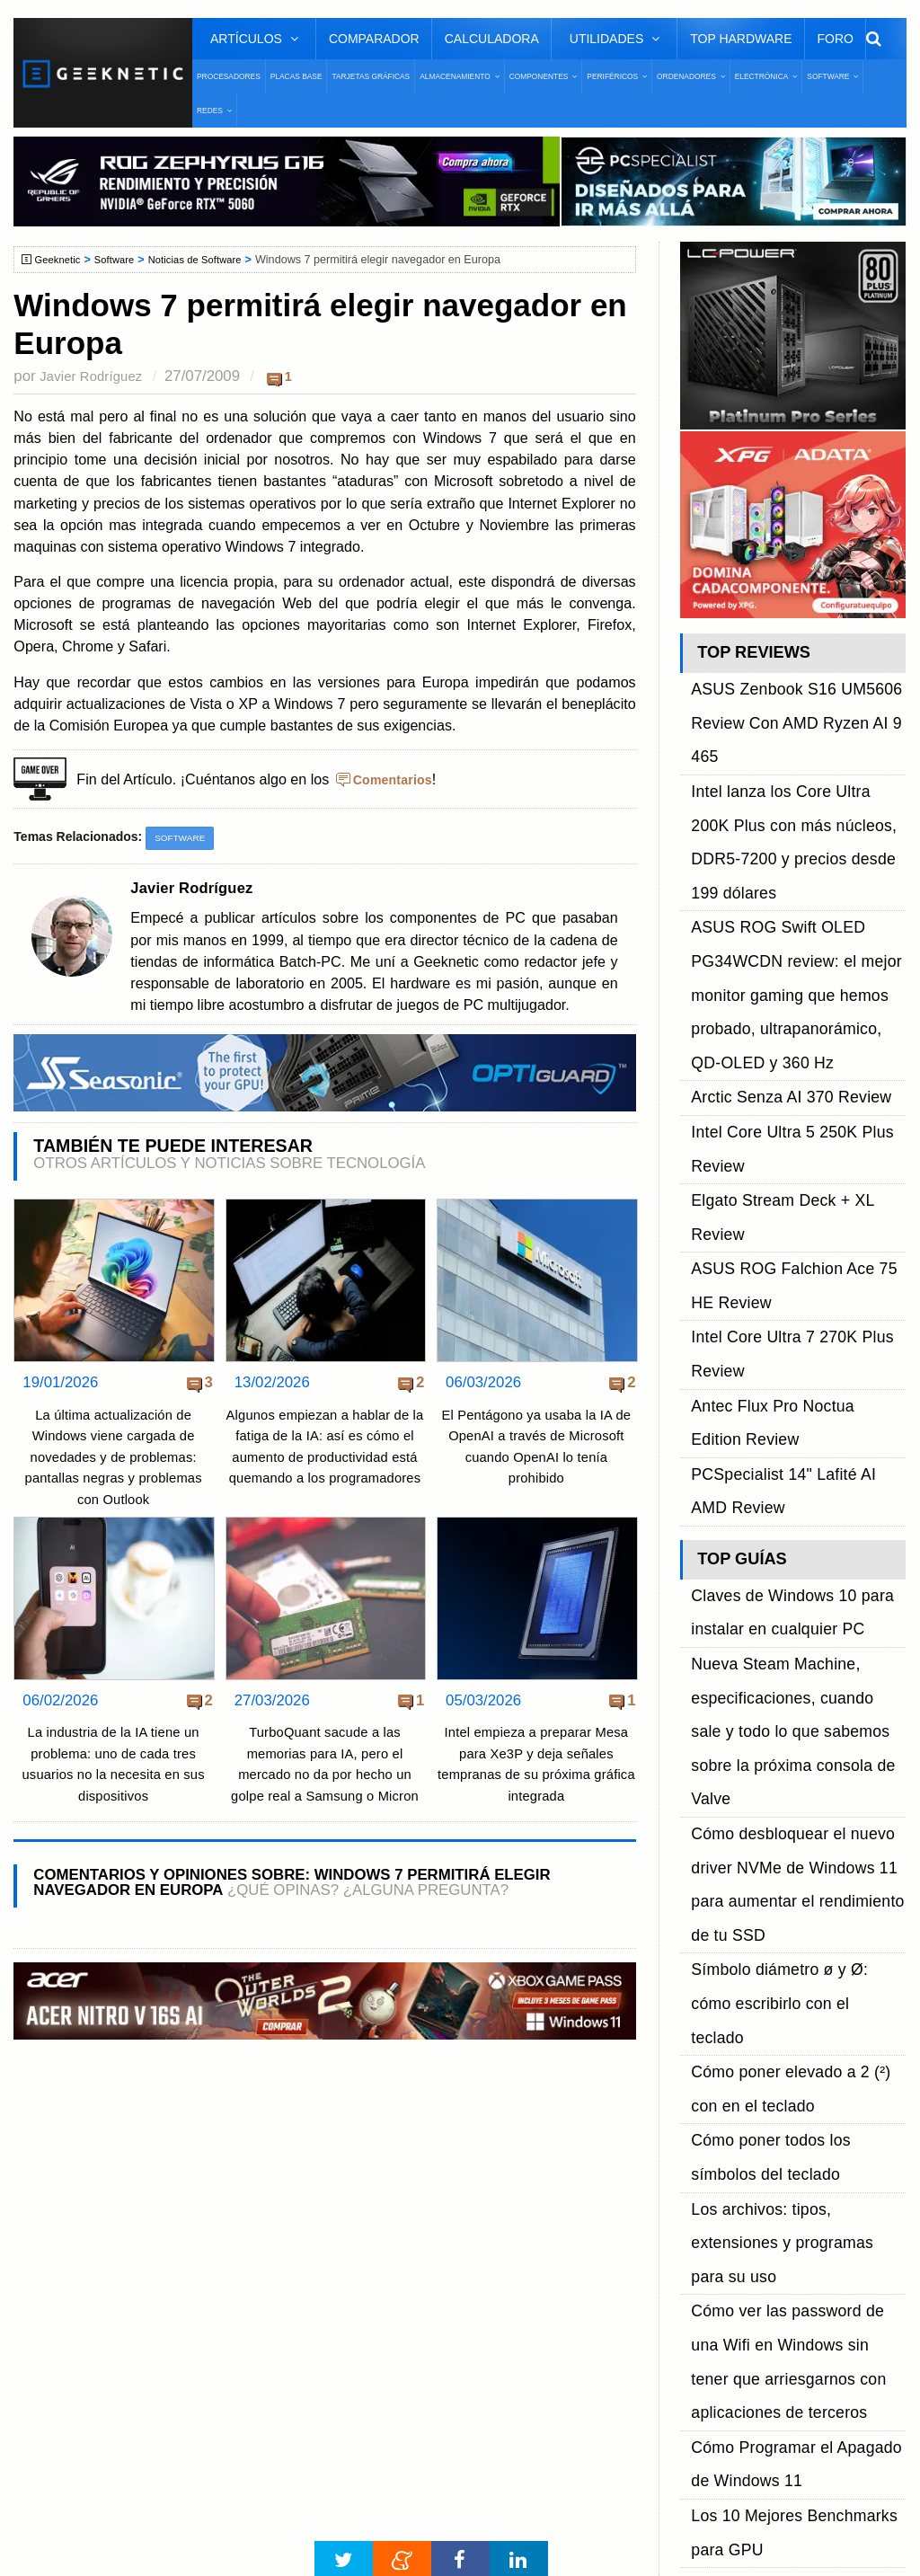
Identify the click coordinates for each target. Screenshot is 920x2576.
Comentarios (397, 779)
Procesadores (229, 76)
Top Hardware (741, 38)
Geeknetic (61, 259)
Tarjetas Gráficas (371, 76)
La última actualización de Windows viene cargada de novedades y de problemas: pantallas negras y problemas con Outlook (113, 1458)
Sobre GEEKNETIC (105, 2193)
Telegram (712, 2289)
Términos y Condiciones (119, 2225)
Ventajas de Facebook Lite (439, 2481)
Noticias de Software (211, 259)
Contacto (73, 2289)
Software (123, 259)
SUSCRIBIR (713, 2384)
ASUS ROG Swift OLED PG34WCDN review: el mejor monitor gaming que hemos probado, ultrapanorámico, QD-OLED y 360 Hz (786, 822)
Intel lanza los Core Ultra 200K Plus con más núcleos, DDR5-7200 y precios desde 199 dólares (794, 742)
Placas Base (296, 76)
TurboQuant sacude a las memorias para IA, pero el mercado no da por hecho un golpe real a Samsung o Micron (324, 1776)
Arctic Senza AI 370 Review (776, 882)
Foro (836, 38)
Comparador (374, 38)
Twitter (704, 2225)
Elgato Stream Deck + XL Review (793, 944)
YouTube (710, 2256)
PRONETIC (497, 2537)
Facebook (714, 2193)
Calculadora (492, 38)
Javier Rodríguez (97, 376)
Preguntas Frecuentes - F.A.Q (136, 2256)
